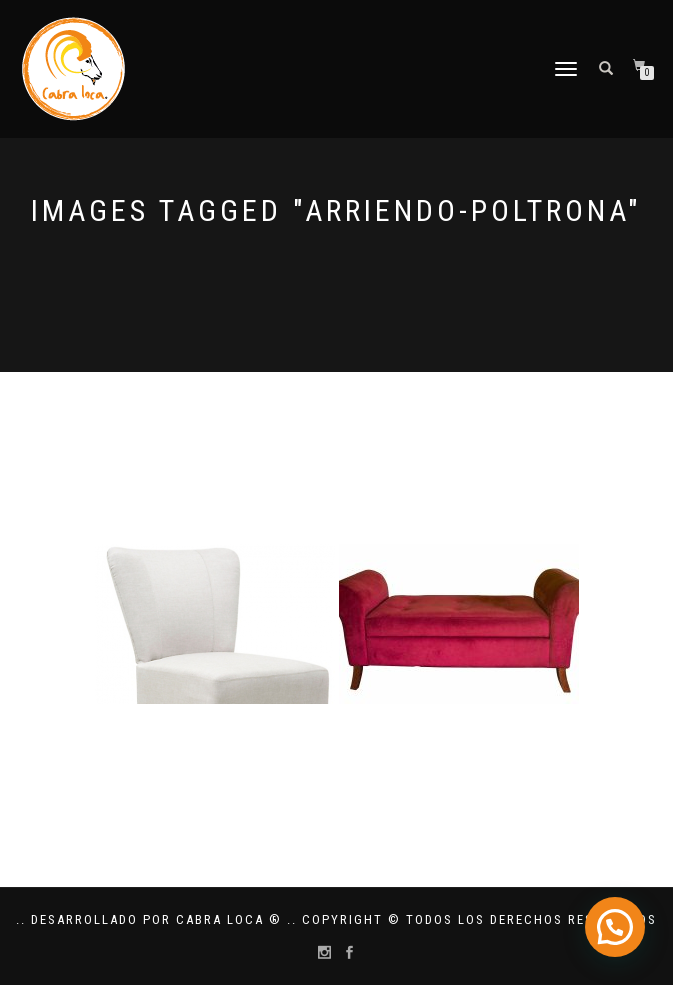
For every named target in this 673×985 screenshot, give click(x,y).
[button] (614, 925)
